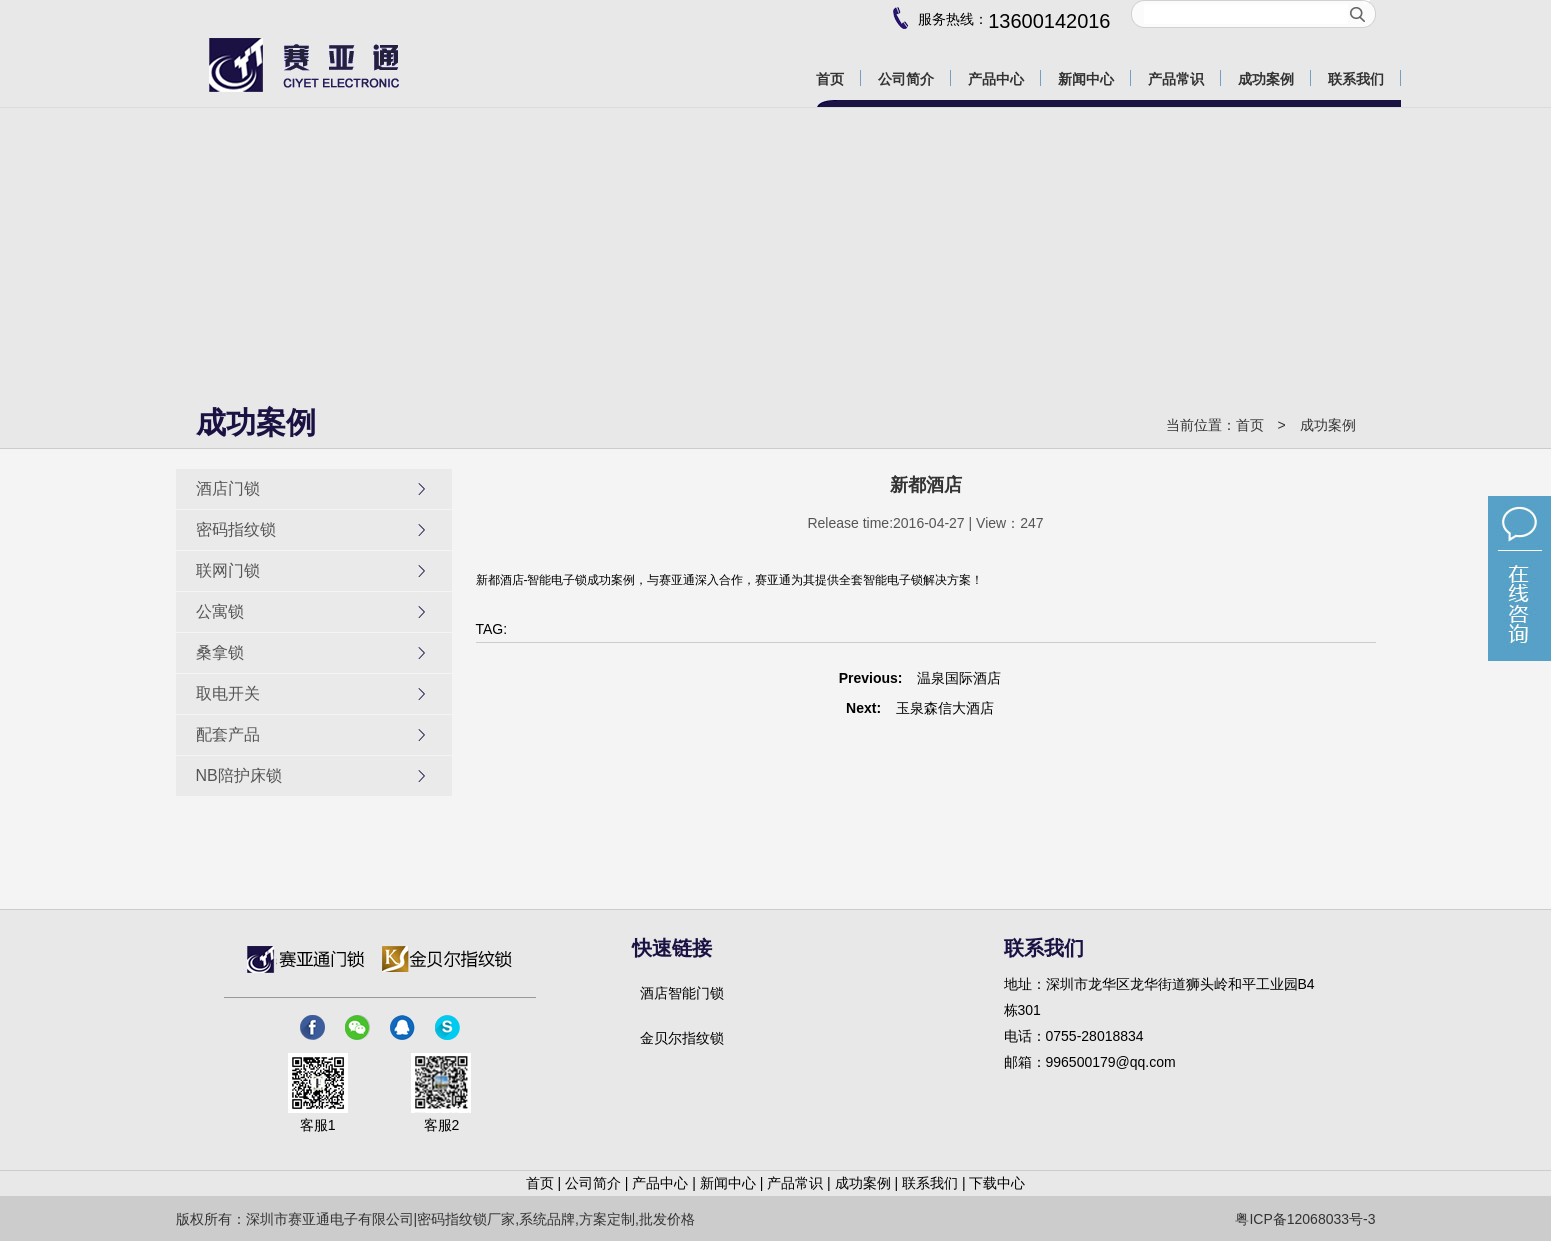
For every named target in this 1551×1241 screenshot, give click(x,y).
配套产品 (312, 735)
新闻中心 (728, 1183)
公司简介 (593, 1183)
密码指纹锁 (312, 530)
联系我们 (930, 1183)
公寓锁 (312, 612)
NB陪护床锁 (312, 776)
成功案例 (1328, 425)
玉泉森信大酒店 (945, 708)
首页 (1250, 425)
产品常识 (795, 1183)
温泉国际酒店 (959, 678)
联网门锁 (312, 571)
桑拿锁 (312, 653)
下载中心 (997, 1183)
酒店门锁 (312, 489)
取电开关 (312, 694)
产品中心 (660, 1183)
